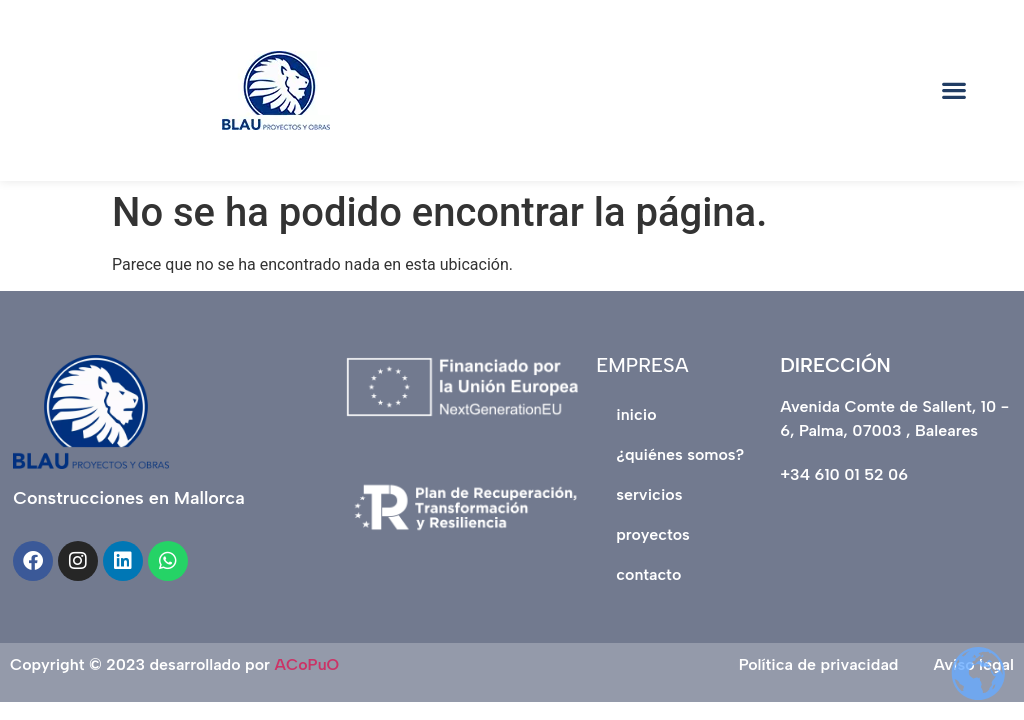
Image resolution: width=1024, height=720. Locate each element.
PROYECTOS (653, 534)
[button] (953, 90)
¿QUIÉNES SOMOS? (680, 454)
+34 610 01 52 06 (844, 474)
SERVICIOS (649, 494)
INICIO (636, 414)
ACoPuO (307, 664)
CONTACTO (648, 574)
